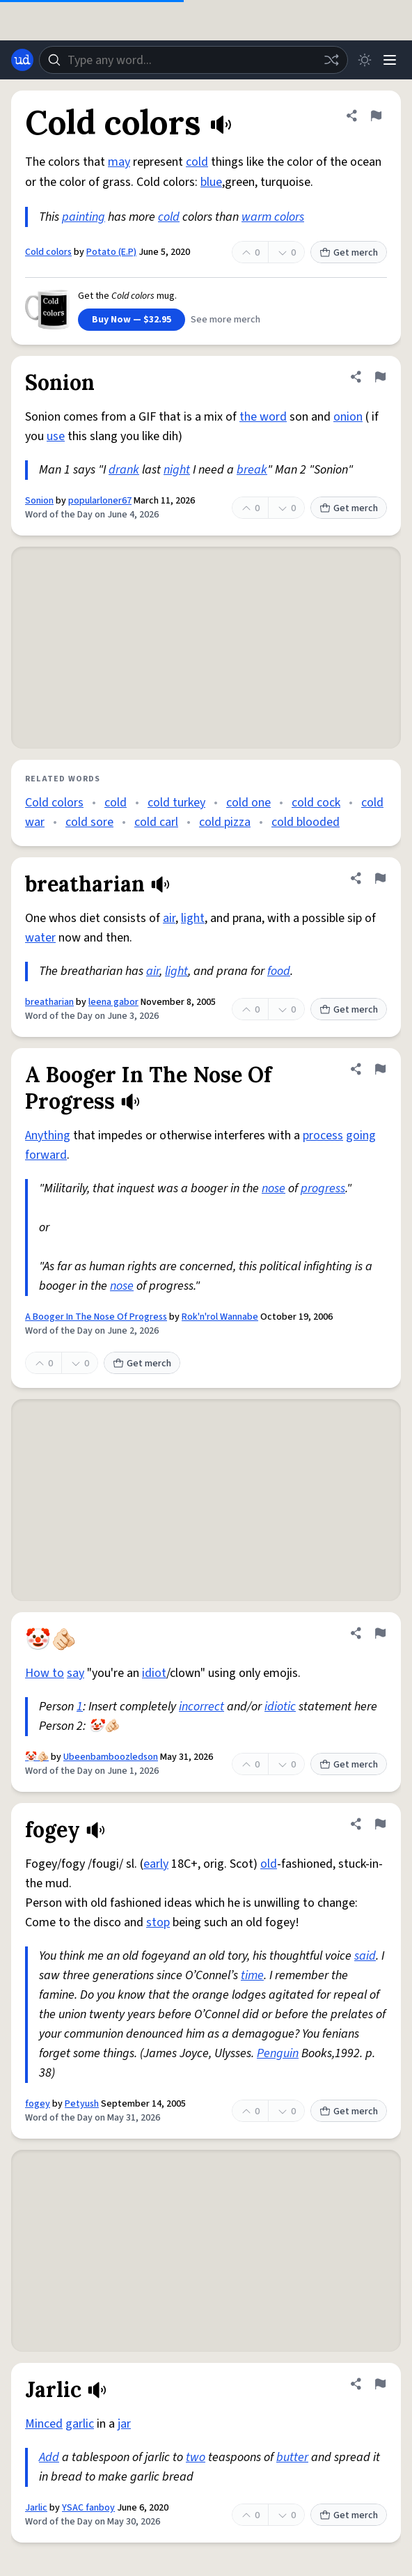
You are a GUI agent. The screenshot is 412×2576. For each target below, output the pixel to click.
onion (348, 417)
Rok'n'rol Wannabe (220, 1317)
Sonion (39, 501)
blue (211, 182)
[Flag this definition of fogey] (380, 1824)
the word (263, 417)
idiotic (280, 1706)
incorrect (201, 1706)
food (278, 971)
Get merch (348, 253)
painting (83, 217)
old (268, 1864)
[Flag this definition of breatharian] (380, 878)
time (252, 1975)
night (177, 469)
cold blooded (305, 822)
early (155, 1864)
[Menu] (390, 60)
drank (124, 469)
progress (323, 1188)
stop (158, 1922)
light (193, 918)
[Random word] (331, 60)
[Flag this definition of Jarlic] (380, 2384)
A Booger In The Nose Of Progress (96, 1317)
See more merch (225, 320)
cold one (248, 802)
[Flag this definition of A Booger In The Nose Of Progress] (380, 1069)
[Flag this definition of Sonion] (380, 377)
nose (273, 1188)
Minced (44, 2424)
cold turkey (176, 802)
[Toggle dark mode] (365, 60)
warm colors (272, 217)
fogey (37, 2104)
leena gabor (113, 1002)
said (365, 1956)
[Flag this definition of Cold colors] (376, 115)
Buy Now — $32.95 (131, 320)
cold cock (316, 802)
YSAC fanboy (88, 2508)
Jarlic (36, 2508)
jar (124, 2424)
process (323, 1135)
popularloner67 (100, 501)
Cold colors (48, 252)
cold (197, 162)
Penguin (278, 2053)
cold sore (89, 822)
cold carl (156, 822)
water (40, 937)
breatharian (49, 1002)
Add (49, 2457)
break (252, 469)
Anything (47, 1135)
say (75, 1673)
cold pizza (225, 822)
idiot (154, 1673)
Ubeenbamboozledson (110, 1757)
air (169, 918)
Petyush (82, 2104)
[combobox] (193, 60)
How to (44, 1673)
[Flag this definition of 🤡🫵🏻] (380, 1633)
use (56, 436)
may (119, 162)
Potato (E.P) (111, 252)
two (195, 2457)
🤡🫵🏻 (37, 1757)
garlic (79, 2424)
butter (292, 2457)
